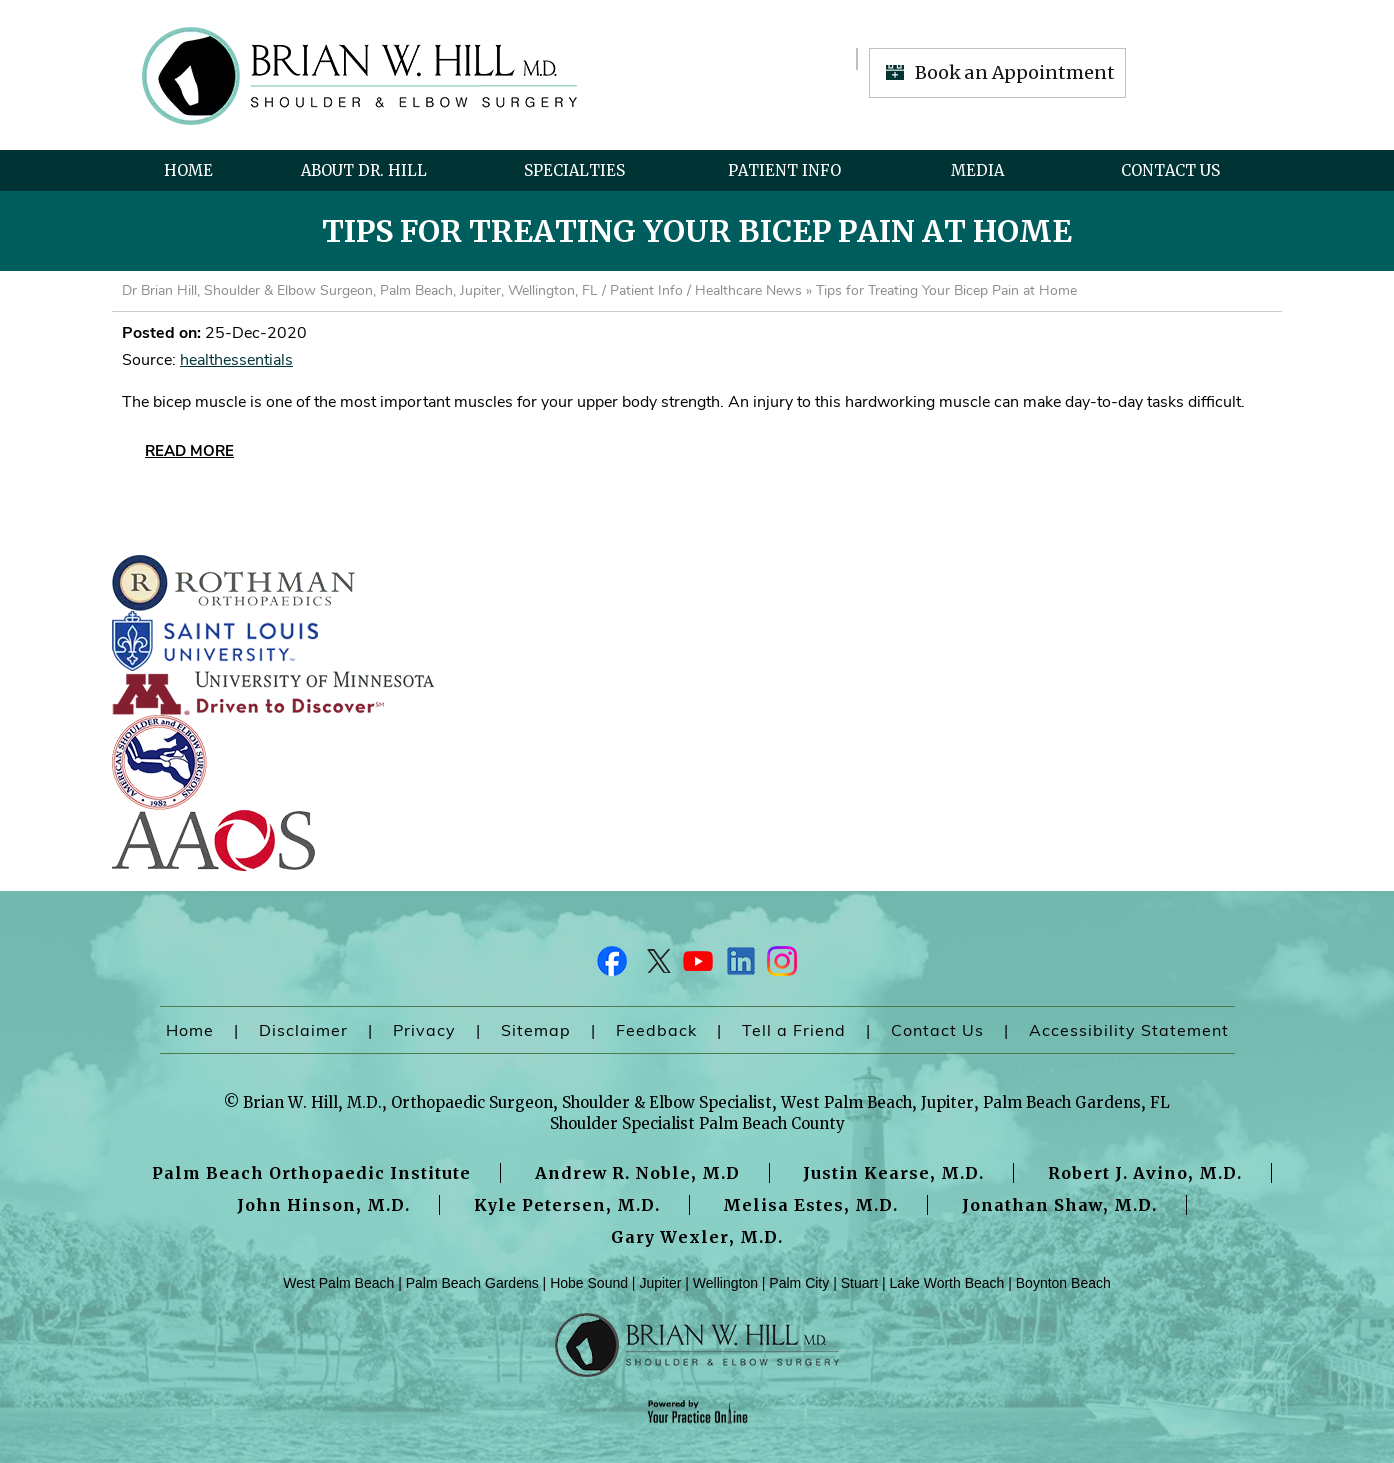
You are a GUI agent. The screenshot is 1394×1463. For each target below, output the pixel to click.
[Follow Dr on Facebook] (613, 966)
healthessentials (236, 360)
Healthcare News (748, 290)
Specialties (574, 170)
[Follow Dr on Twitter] (655, 966)
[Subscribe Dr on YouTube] (697, 966)
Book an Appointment (1015, 72)
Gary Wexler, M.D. (697, 1237)
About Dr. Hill (364, 170)
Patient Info (784, 170)
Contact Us (1170, 170)
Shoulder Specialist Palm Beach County (697, 1123)
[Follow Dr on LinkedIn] (739, 966)
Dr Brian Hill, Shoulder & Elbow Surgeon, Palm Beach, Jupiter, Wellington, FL (360, 290)
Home (188, 170)
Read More (189, 451)
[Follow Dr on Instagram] (781, 966)
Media (977, 170)
